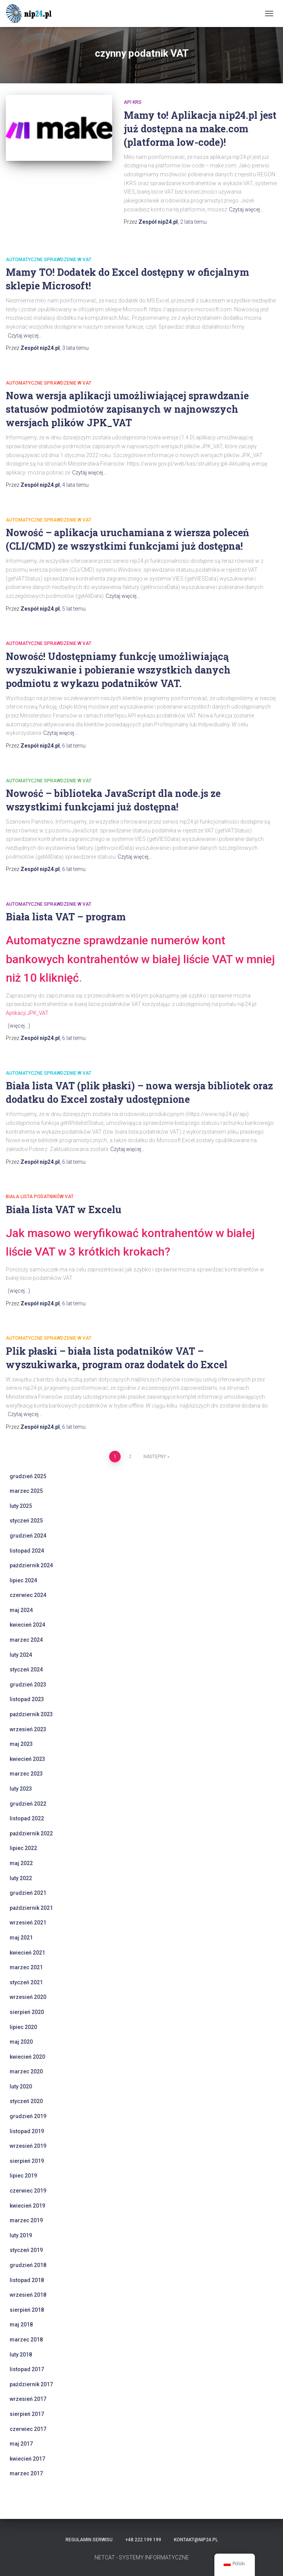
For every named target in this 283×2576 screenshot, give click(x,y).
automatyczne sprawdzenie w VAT (48, 259)
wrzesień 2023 (28, 1729)
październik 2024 (31, 1565)
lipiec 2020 (23, 2027)
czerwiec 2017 (28, 2429)
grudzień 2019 (28, 2116)
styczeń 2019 (26, 2250)
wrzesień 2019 (28, 2146)
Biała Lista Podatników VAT (40, 1196)
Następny (154, 1456)
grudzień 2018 (28, 2265)
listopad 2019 (27, 2131)
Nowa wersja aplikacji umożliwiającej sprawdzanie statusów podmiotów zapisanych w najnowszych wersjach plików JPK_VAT (127, 409)
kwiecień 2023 (27, 1759)
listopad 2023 (27, 1699)
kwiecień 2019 (27, 2206)
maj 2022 (21, 1863)
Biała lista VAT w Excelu (63, 1209)
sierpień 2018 (27, 2310)
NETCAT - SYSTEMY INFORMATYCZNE (141, 2557)
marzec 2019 (26, 2220)
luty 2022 (21, 1878)
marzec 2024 (26, 1640)
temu (193, 222)
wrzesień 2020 (28, 1997)
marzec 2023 (26, 1774)
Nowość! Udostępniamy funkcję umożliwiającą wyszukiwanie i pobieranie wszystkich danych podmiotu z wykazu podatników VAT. (118, 670)
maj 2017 (21, 2444)
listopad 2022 (27, 1818)
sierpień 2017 (27, 2414)
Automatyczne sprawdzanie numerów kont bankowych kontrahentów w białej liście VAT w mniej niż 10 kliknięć (140, 959)
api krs (133, 102)
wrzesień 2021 (28, 1922)
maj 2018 (21, 2324)
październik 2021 (31, 1908)
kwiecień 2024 (27, 1625)
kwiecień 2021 (27, 1953)
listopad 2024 (27, 1551)
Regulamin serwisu (89, 2539)
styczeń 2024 (26, 1669)
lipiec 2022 (23, 1848)
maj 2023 (21, 1744)
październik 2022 (31, 1833)
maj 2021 (21, 1938)
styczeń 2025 (26, 1521)
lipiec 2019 (23, 2176)
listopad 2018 (27, 2280)
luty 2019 (21, 2235)
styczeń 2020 (26, 2101)
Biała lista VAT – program (66, 916)
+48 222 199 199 (143, 2539)
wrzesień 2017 (28, 2399)
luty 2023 (21, 1789)
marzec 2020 (26, 2071)
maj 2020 (21, 2042)
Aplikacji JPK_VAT (27, 1013)
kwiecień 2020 (27, 2057)
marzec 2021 (26, 1967)
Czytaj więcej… (246, 209)
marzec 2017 (26, 2473)
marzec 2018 (26, 2339)
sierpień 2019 (27, 2161)
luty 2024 (21, 1655)
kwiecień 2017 (27, 2459)
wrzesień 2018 (28, 2295)
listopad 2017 (27, 2369)
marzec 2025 (26, 1491)
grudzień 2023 (28, 1684)
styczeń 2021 (26, 1982)
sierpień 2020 (27, 2012)
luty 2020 (21, 2086)
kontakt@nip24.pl (196, 2539)
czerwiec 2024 (28, 1595)
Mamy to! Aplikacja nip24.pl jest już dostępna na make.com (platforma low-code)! (200, 129)
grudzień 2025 (28, 1476)
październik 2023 (31, 1714)
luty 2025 (21, 1506)
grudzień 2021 (28, 1893)
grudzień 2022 (28, 1804)
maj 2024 (21, 1610)
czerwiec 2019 (28, 2191)
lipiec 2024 (23, 1580)
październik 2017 (31, 2384)
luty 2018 (21, 2354)
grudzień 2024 (28, 1536)
